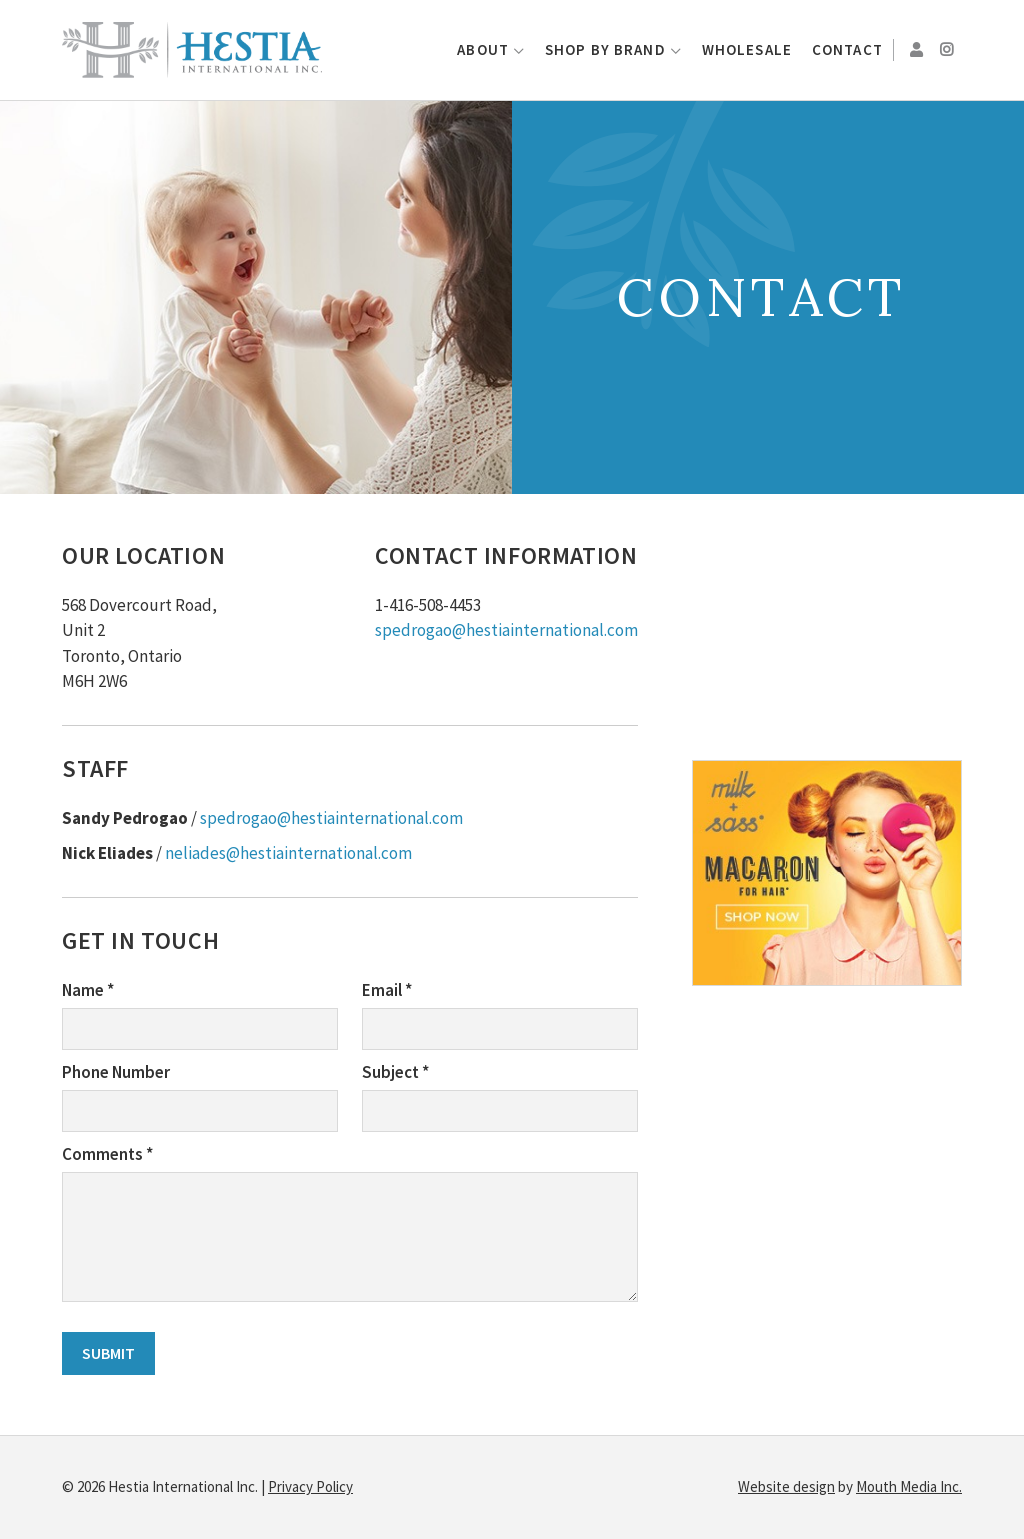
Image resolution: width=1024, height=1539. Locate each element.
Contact (847, 49)
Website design (786, 1486)
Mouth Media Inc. (909, 1486)
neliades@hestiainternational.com (288, 853)
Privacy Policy (310, 1486)
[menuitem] (491, 50)
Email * (387, 990)
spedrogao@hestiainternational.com (506, 630)
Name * (88, 990)
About (483, 49)
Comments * (107, 1154)
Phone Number (116, 1072)
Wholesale (747, 49)
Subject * (395, 1072)
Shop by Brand (605, 49)
